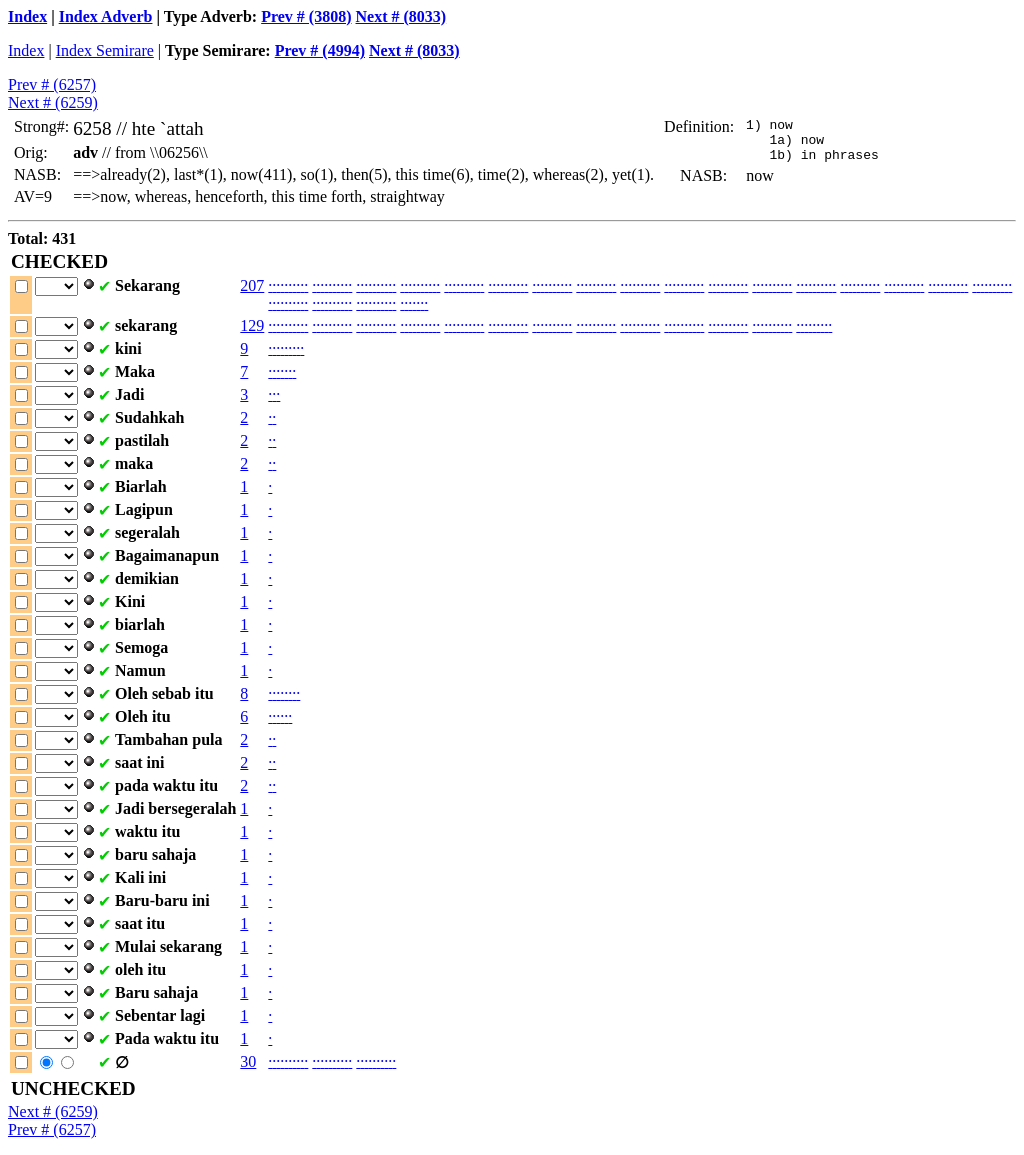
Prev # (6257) (52, 84)
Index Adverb (106, 16)
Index (27, 16)
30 (248, 1061)
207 (252, 285)
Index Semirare (105, 50)
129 (252, 325)
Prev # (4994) (320, 50)
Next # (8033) (401, 16)
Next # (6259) (53, 102)
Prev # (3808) (306, 16)
